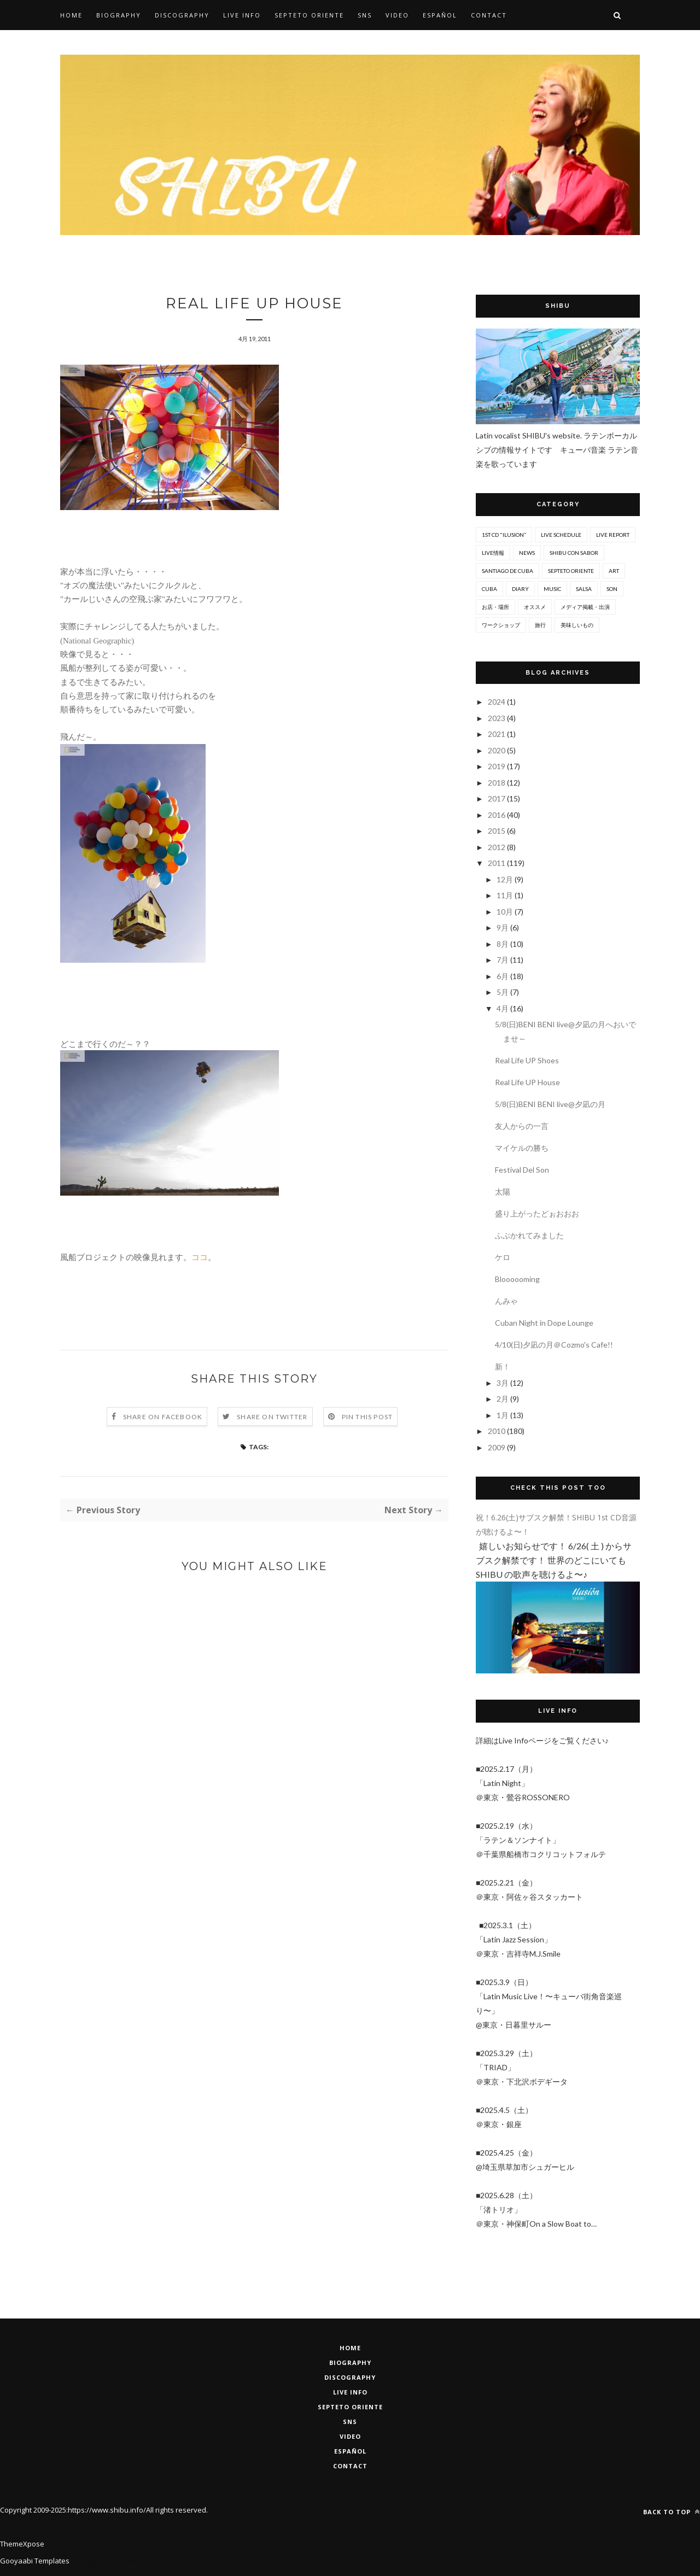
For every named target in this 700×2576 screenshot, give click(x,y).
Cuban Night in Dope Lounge (544, 1322)
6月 (503, 976)
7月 (503, 959)
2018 (497, 782)
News (527, 552)
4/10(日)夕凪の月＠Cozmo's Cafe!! (554, 1344)
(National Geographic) (97, 640)
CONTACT (350, 2466)
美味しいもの (577, 625)
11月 (506, 895)
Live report (612, 534)
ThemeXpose (22, 2544)
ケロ (502, 1257)
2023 (497, 718)
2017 (497, 798)
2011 (497, 863)
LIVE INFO (350, 2392)
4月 (503, 1008)
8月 (503, 944)
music (552, 589)
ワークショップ (501, 625)
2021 (497, 734)
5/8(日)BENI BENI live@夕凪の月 (550, 1104)
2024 (497, 701)
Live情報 (493, 552)
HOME (350, 2348)
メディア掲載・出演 (585, 607)
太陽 (502, 1191)
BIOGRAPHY (350, 2362)
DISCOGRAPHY (350, 2377)
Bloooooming (517, 1279)
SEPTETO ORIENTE (309, 15)
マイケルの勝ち (522, 1147)
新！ (502, 1366)
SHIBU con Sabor (574, 552)
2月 (503, 1398)
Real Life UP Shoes (527, 1060)
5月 (503, 992)
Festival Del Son (522, 1169)
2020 (497, 750)
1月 (503, 1415)
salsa (584, 589)
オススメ (535, 607)
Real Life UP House (527, 1082)
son (611, 589)
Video (397, 15)
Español (440, 15)
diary (520, 589)
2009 (497, 1447)
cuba (489, 589)
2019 (497, 766)
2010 (497, 1431)
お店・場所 (495, 607)
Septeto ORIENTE (571, 570)
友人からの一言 (522, 1126)
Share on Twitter (272, 1417)
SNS (365, 15)
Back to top (671, 2512)
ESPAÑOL (350, 2451)
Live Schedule (561, 534)
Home (71, 15)
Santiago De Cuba (507, 570)
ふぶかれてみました (529, 1235)
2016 (497, 814)
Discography (182, 15)
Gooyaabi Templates (34, 2561)
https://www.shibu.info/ (107, 2510)
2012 (497, 847)
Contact (489, 15)
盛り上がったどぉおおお (537, 1213)
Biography (118, 15)
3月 (503, 1382)
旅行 (540, 625)
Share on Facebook (162, 1417)
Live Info (242, 15)
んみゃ (506, 1300)
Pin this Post (367, 1417)
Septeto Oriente (350, 2407)
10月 (506, 911)
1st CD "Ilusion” (504, 534)
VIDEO (350, 2436)
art (614, 570)
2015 (497, 830)
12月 (506, 879)
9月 (503, 927)
